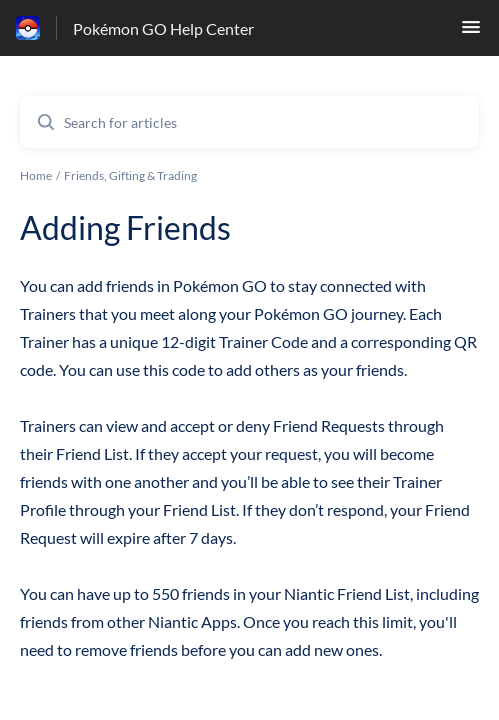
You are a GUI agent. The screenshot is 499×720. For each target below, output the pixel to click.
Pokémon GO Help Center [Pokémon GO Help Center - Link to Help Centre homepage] (163, 28)
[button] (471, 32)
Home (36, 175)
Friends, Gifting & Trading (130, 175)
